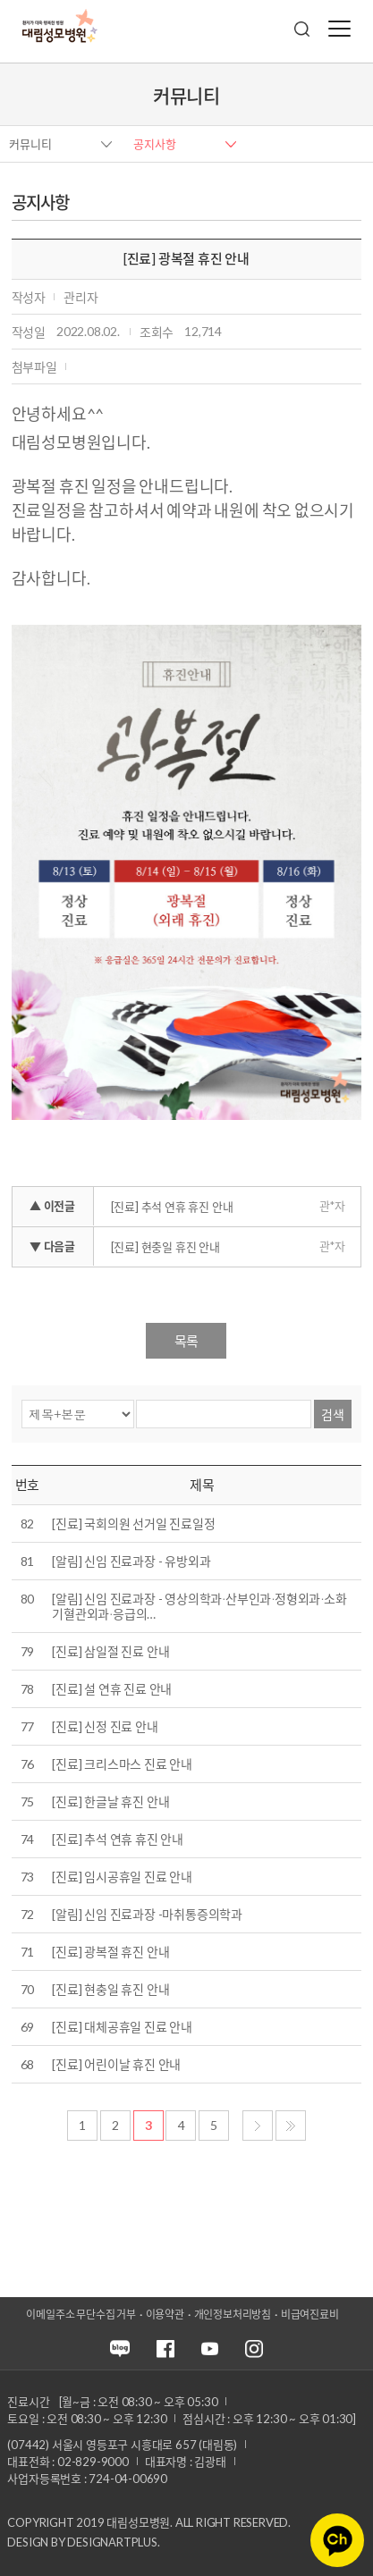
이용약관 (165, 2314)
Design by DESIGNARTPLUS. (83, 2542)
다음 (257, 2125)
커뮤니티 (30, 144)
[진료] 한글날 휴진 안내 (110, 1801)
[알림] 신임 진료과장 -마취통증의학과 (147, 1914)
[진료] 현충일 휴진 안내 (165, 1247)
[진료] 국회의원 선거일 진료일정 (133, 1523)
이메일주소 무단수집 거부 (80, 2314)
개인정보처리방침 (232, 2314)
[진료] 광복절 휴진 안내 (110, 1951)
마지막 (291, 2125)
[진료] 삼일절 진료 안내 (110, 1651)
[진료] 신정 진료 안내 (104, 1726)
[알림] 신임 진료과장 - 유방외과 (131, 1561)
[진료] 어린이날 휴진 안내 (116, 2064)
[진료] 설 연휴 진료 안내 (112, 1688)
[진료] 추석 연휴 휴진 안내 (172, 1207)
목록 (186, 1341)
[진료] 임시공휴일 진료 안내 (122, 1876)
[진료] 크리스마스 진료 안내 (122, 1764)
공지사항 (154, 144)
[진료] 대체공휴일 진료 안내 (122, 2026)
